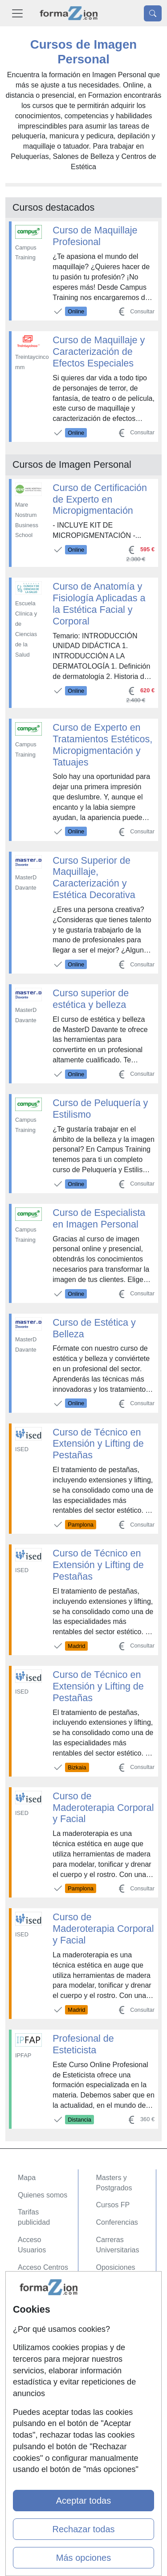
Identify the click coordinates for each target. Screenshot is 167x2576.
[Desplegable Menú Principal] (17, 13)
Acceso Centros (43, 2267)
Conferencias (117, 2222)
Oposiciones (115, 2267)
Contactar (33, 2294)
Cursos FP (113, 2205)
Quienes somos (42, 2195)
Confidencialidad (44, 2312)
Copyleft (31, 2347)
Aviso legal (35, 2329)
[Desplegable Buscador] (153, 13)
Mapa (27, 2177)
